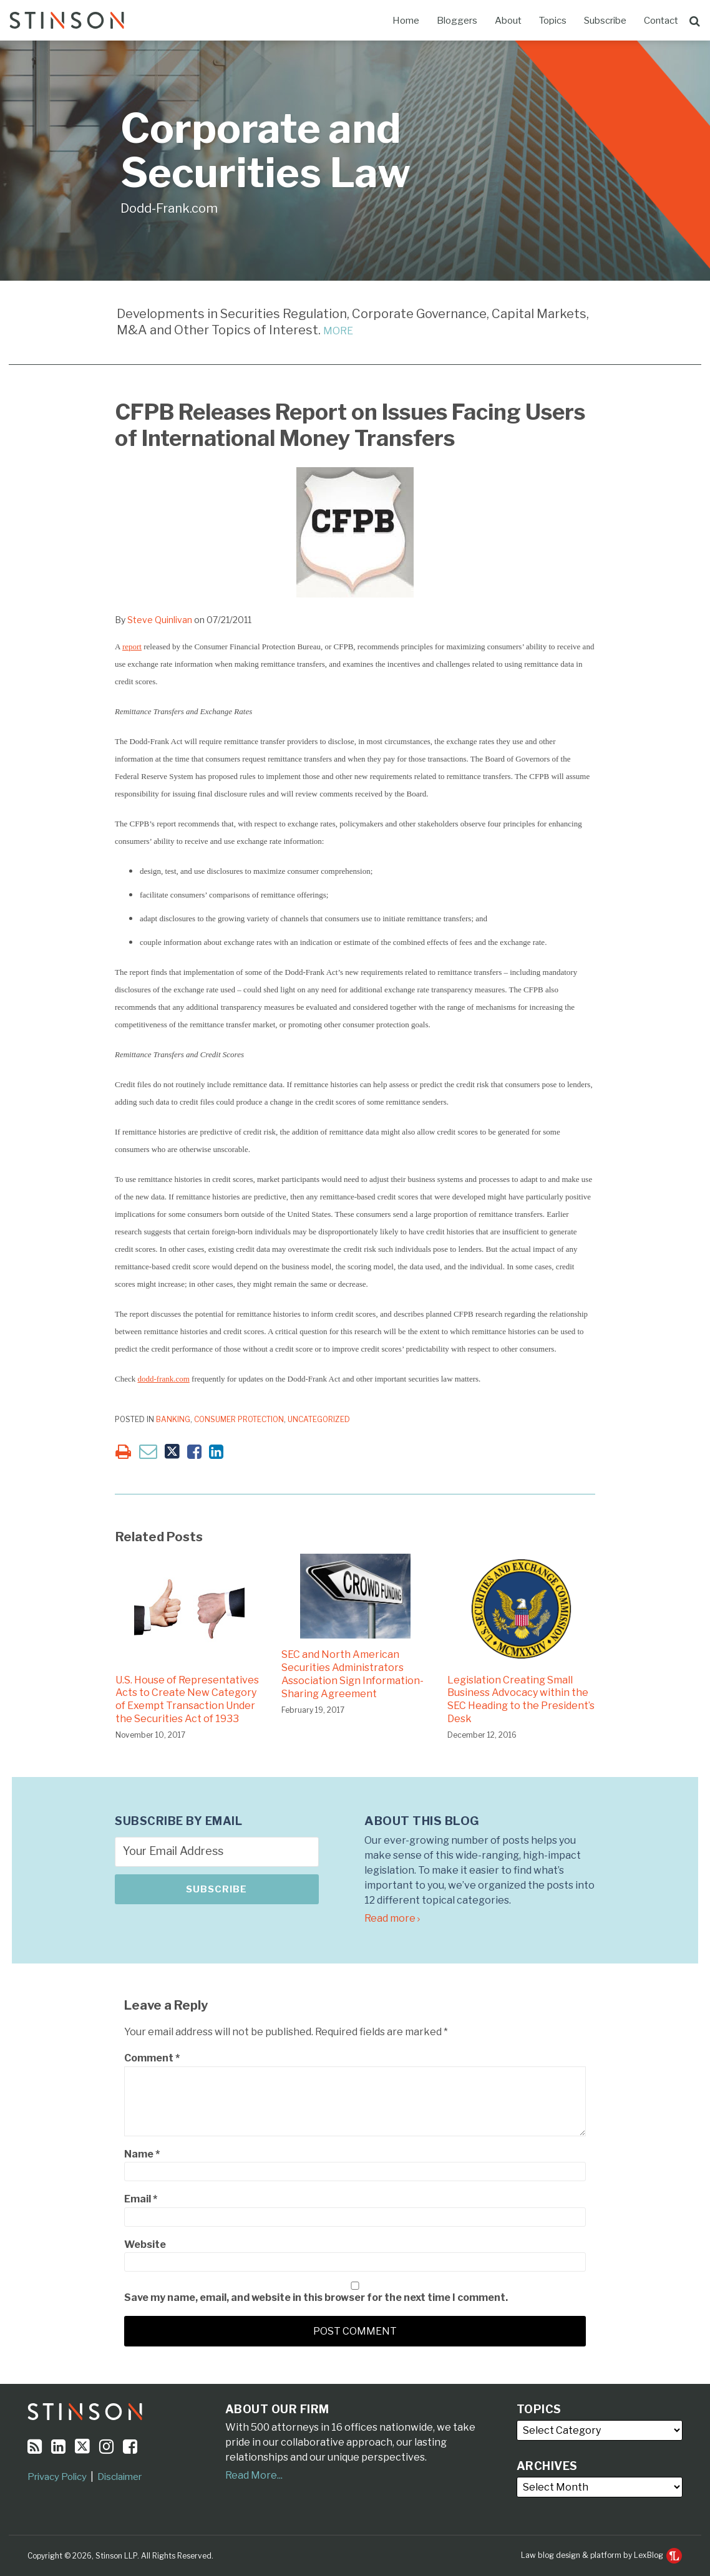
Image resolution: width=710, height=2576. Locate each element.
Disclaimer (119, 2476)
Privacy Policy (57, 2476)
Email (140, 2199)
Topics (553, 20)
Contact (661, 20)
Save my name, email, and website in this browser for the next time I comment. (316, 2297)
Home (405, 20)
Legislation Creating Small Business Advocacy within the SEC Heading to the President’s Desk (521, 1699)
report (132, 646)
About (508, 20)
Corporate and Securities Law (265, 151)
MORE (338, 331)
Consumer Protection (239, 1419)
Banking (173, 1419)
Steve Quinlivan (159, 619)
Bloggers (457, 20)
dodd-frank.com (163, 1378)
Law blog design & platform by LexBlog (601, 2555)
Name (142, 2154)
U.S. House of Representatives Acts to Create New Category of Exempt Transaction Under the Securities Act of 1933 (187, 1699)
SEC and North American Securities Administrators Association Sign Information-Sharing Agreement (352, 1674)
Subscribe (605, 20)
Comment (152, 2058)
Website (145, 2244)
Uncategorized (319, 1419)
